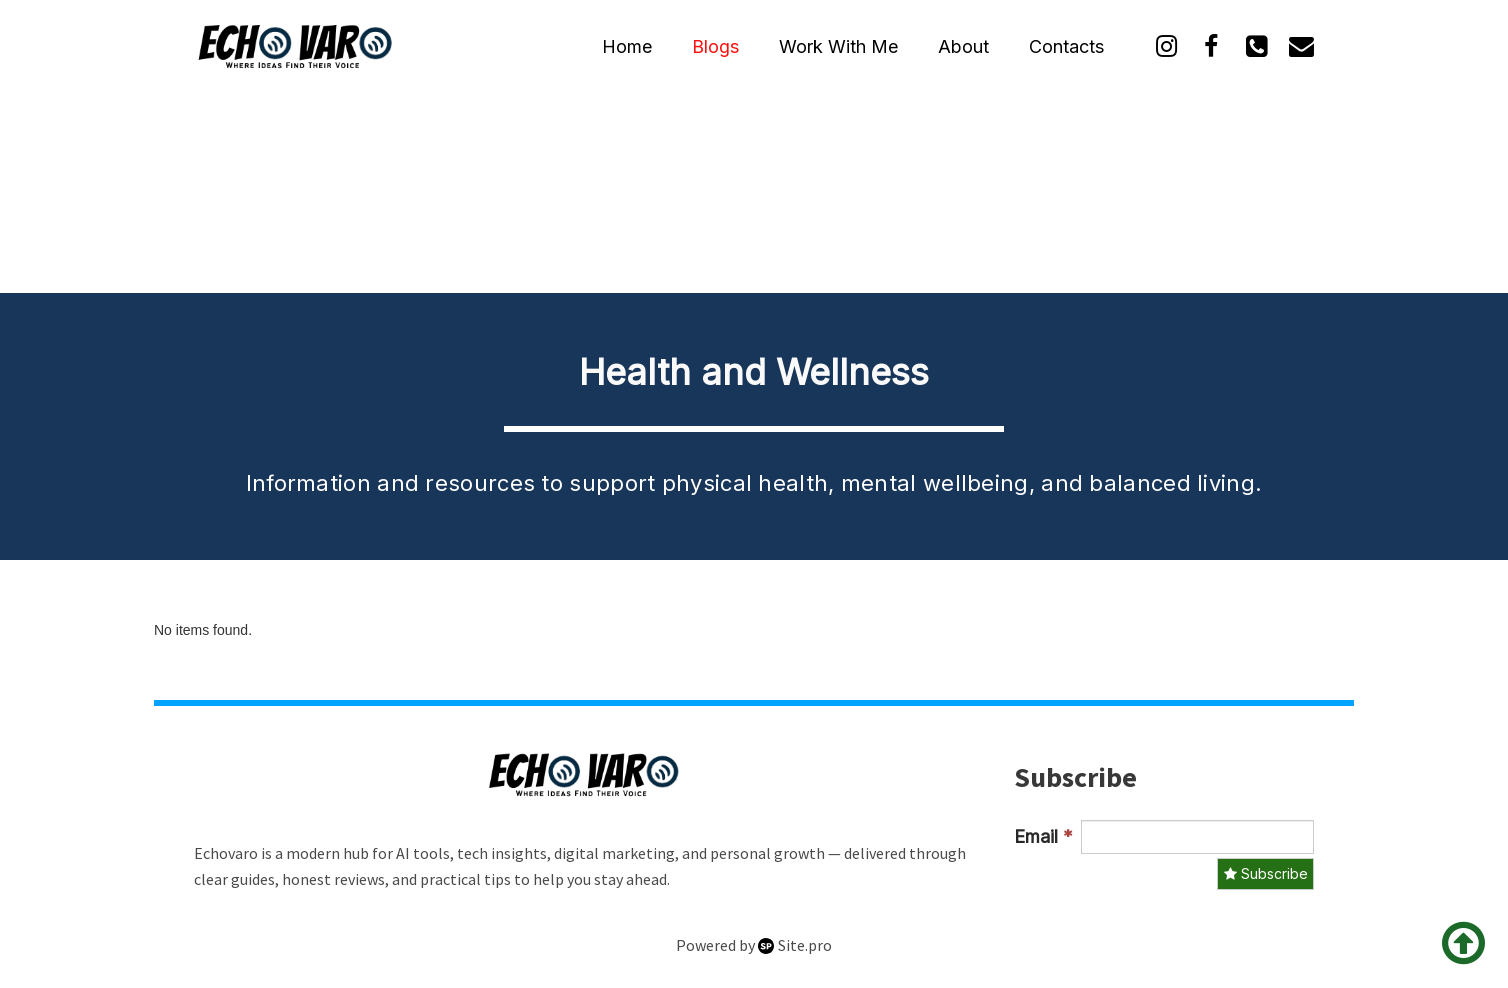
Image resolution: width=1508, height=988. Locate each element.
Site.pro (805, 945)
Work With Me (838, 46)
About (963, 46)
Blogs (715, 46)
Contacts (1066, 46)
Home (627, 46)
